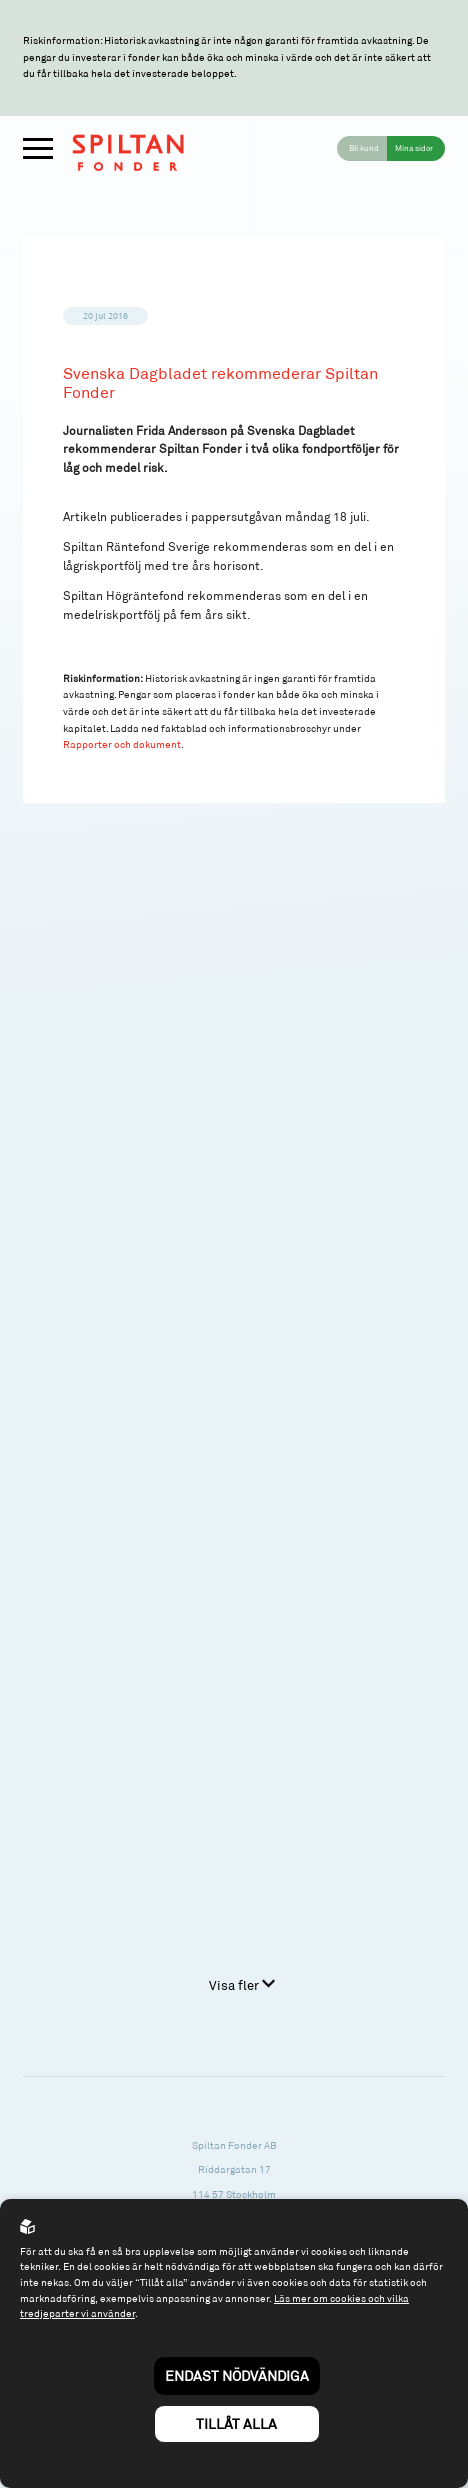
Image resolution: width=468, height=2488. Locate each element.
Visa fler (242, 1985)
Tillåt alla (236, 2423)
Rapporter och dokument (122, 744)
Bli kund (364, 148)
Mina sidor (414, 148)
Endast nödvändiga (237, 2375)
